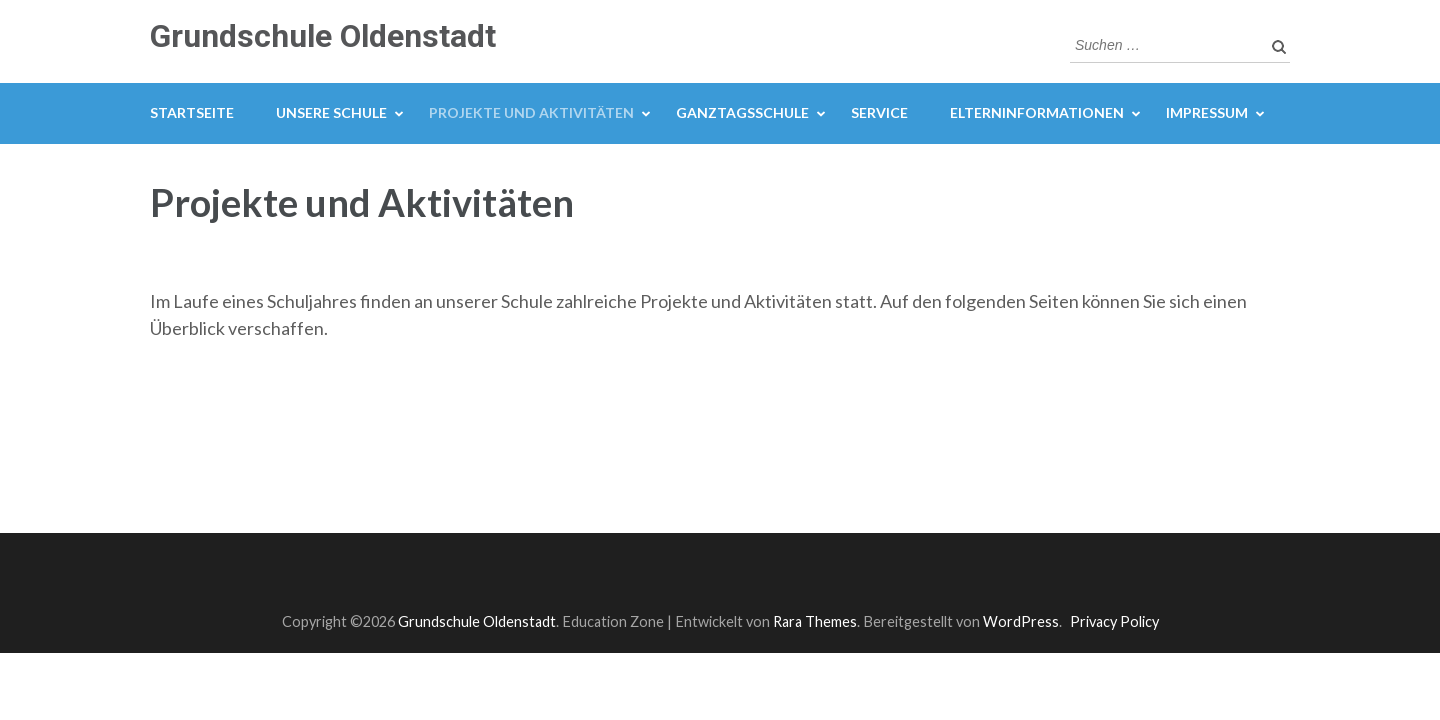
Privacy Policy (1114, 621)
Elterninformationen (1037, 112)
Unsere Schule (331, 112)
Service (879, 112)
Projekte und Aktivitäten (531, 112)
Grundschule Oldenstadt (323, 36)
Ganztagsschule (742, 112)
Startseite (192, 112)
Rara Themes (815, 621)
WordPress (1021, 621)
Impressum (1207, 112)
